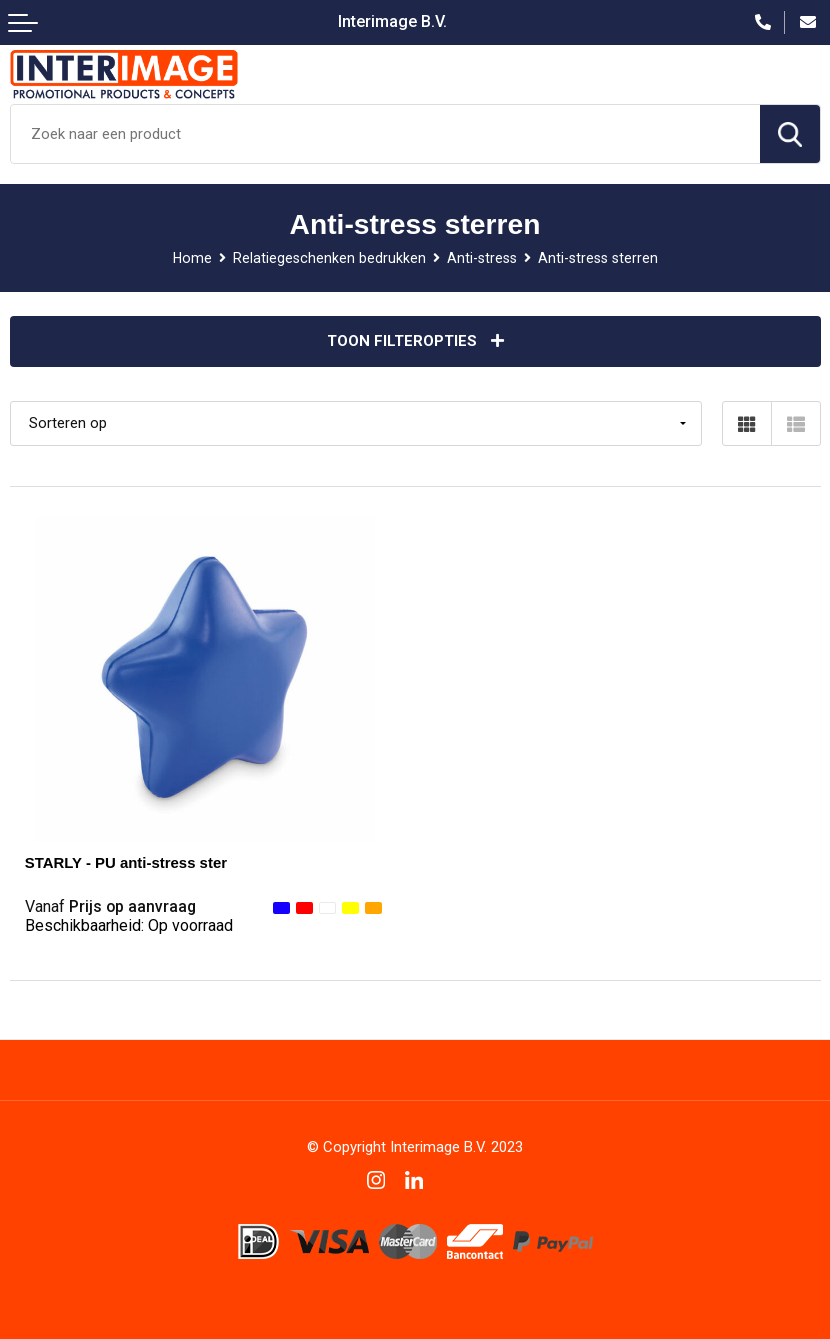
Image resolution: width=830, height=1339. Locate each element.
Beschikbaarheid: (129, 926)
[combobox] (385, 134)
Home (192, 258)
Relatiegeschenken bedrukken (329, 258)
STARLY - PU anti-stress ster (126, 862)
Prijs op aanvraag (110, 906)
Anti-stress (482, 258)
